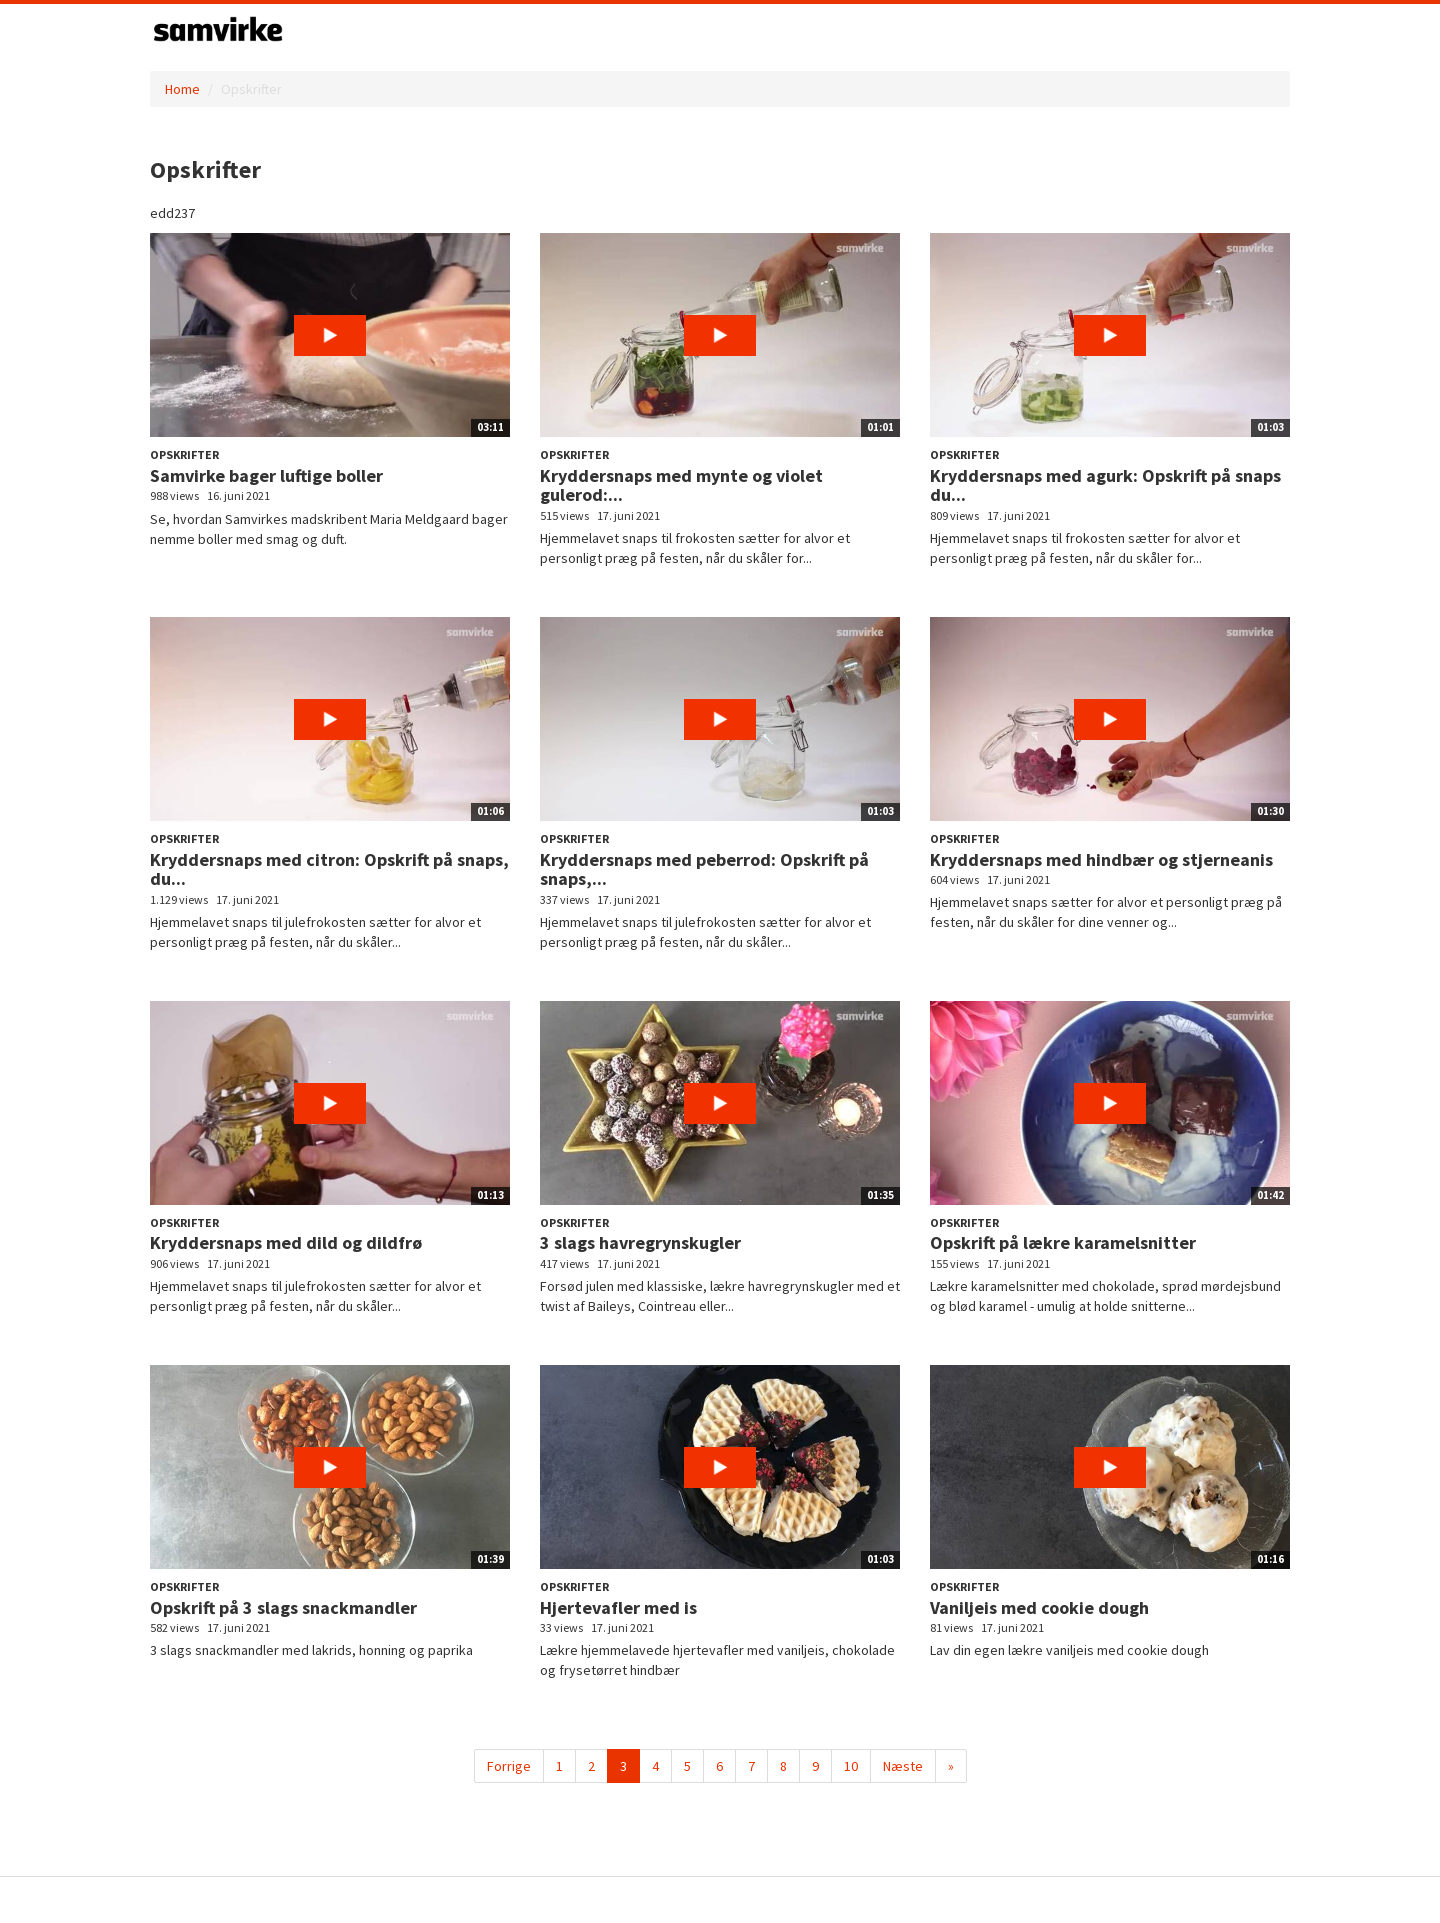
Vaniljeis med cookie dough (1039, 1607)
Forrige (509, 1766)
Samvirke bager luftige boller (266, 475)
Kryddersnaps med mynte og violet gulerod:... (681, 485)
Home (182, 89)
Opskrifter (184, 454)
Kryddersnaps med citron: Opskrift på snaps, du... (329, 869)
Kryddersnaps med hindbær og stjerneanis (1101, 859)
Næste (903, 1766)
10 (851, 1766)
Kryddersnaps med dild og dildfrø (286, 1242)
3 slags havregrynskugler (640, 1242)
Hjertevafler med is (618, 1607)
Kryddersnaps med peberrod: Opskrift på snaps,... (704, 869)
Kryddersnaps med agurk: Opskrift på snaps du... (1105, 485)
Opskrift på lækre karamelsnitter (1063, 1242)
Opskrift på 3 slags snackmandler (283, 1607)
